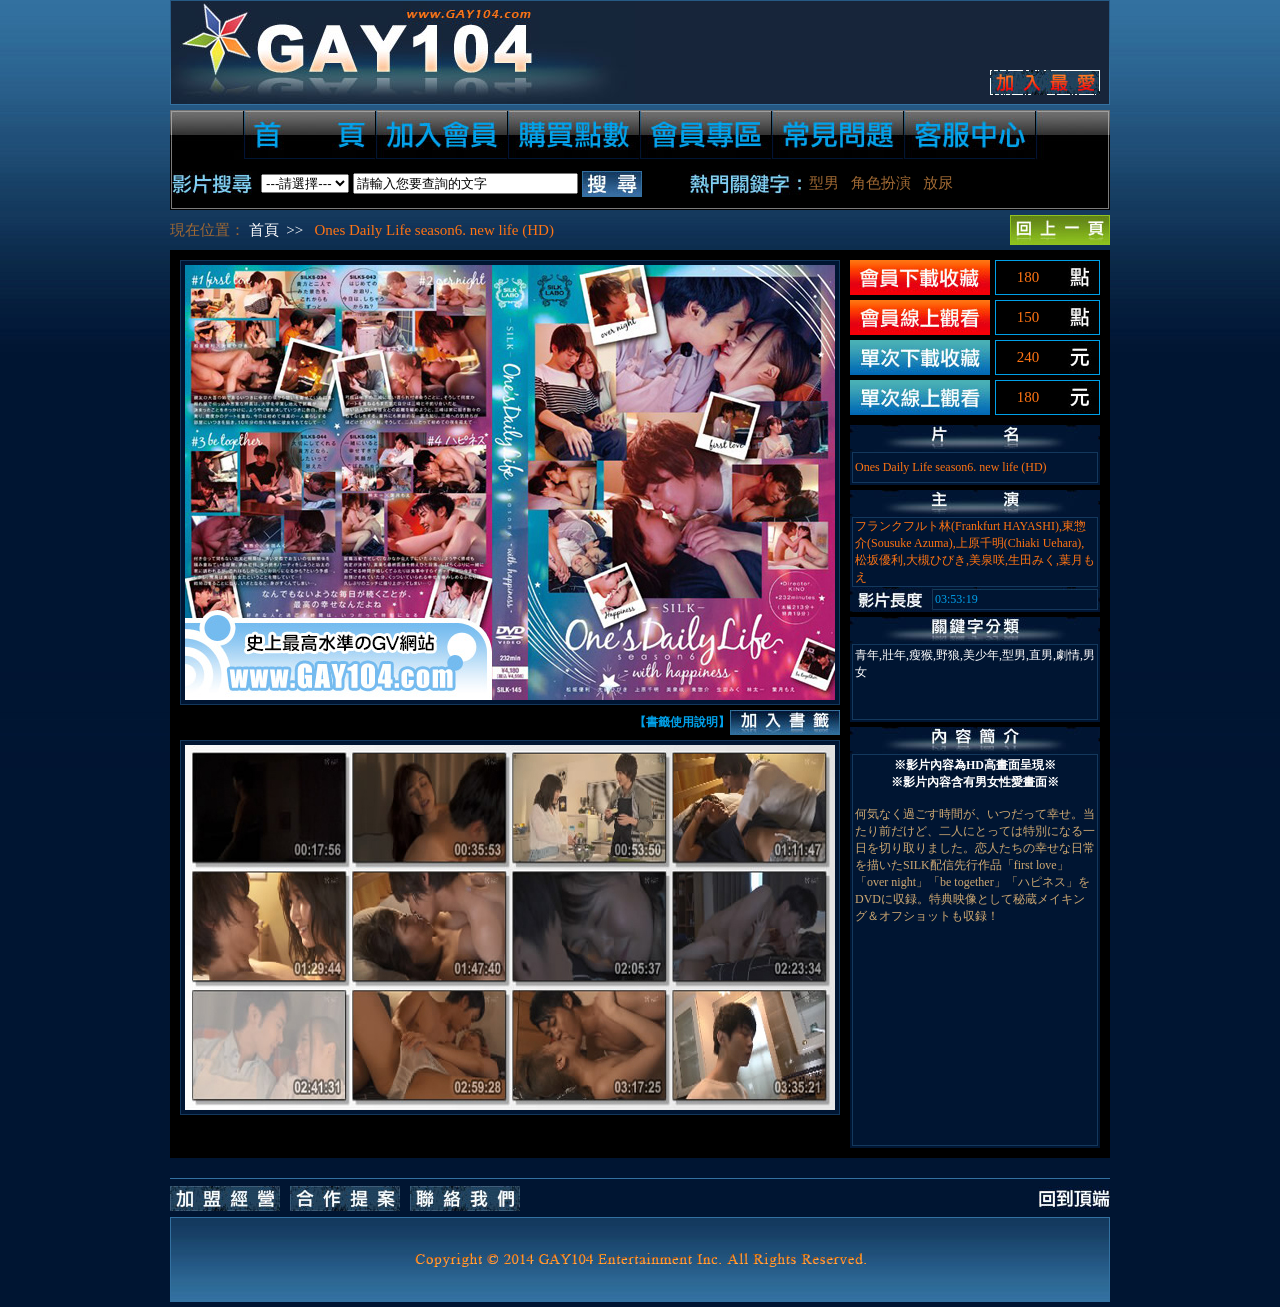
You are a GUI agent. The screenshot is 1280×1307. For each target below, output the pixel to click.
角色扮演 (881, 183)
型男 (824, 183)
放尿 (938, 183)
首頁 (264, 230)
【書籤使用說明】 (682, 722)
